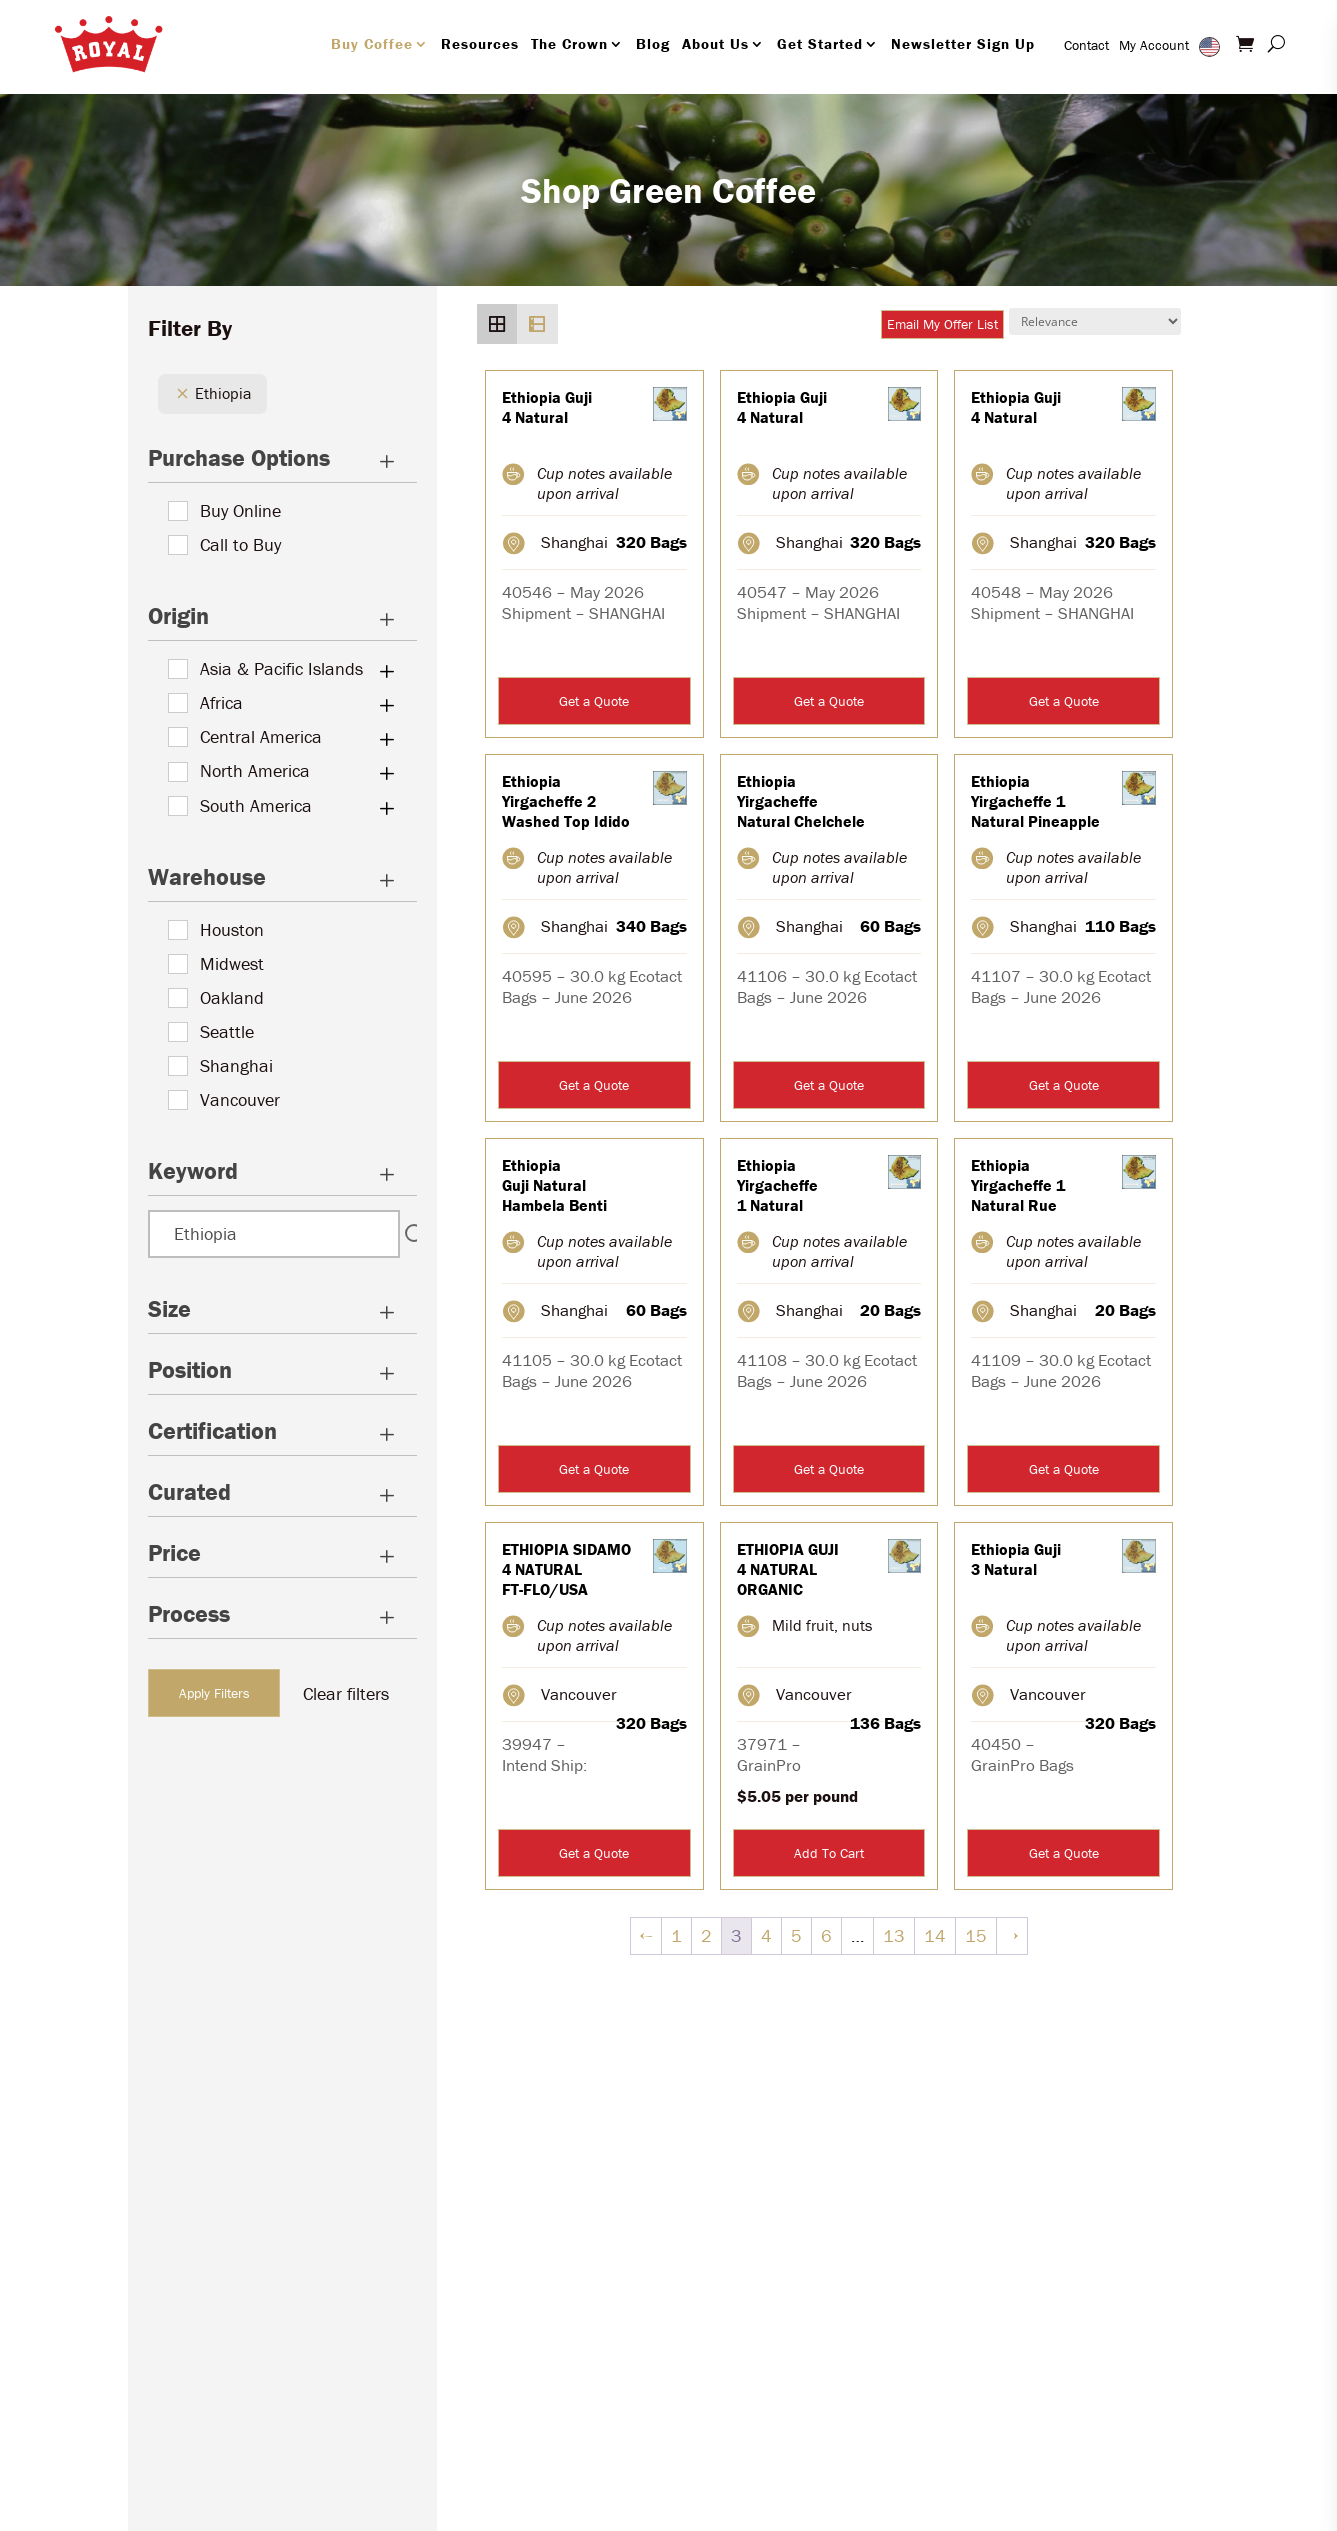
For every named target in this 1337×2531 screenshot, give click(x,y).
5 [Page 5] (796, 1935)
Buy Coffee (372, 43)
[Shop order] (1095, 321)
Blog (653, 43)
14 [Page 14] (935, 1935)
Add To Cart (829, 1853)
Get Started (820, 43)
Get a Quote (594, 701)
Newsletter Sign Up (963, 43)
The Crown (569, 43)
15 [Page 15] (976, 1935)
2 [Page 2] (706, 1935)
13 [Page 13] (894, 1935)
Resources (480, 43)
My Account (1154, 45)
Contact (1086, 45)
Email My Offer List (942, 324)
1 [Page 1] (676, 1935)
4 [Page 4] (766, 1935)
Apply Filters (214, 1693)
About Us (715, 43)
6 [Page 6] (826, 1935)
